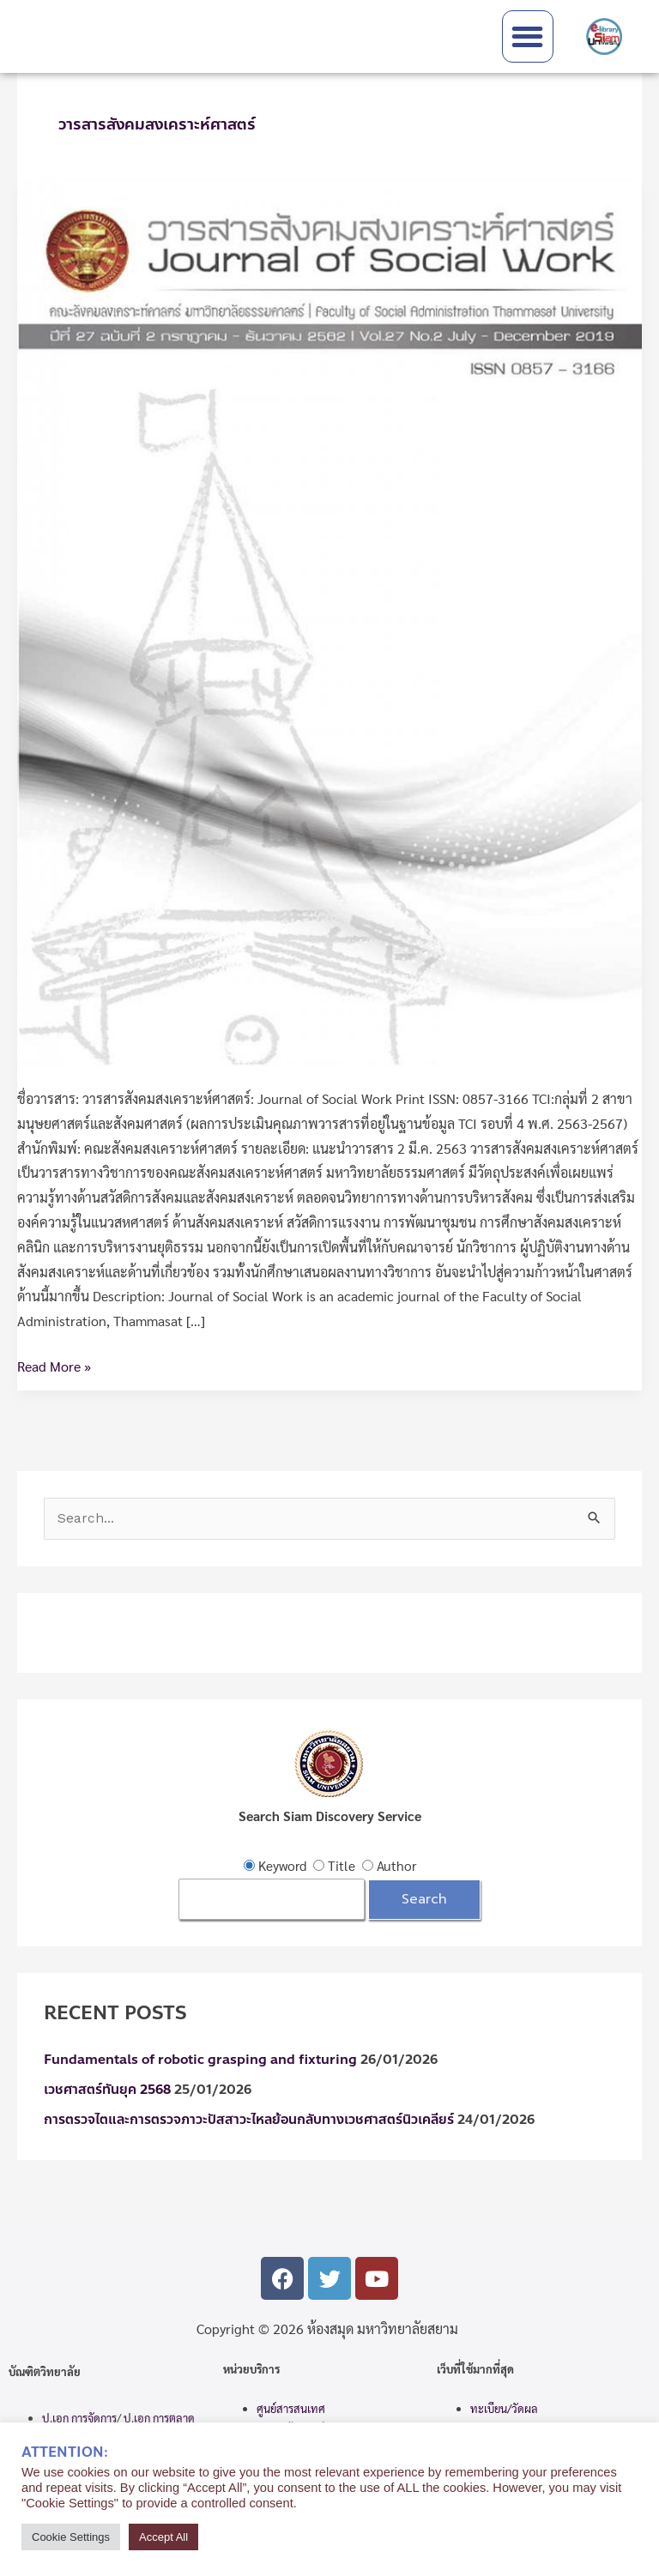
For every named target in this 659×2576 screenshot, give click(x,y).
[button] (528, 36)
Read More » (54, 1364)
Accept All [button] (163, 2537)
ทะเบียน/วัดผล (504, 2408)
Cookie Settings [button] (71, 2537)
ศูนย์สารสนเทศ (291, 2408)
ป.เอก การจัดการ (79, 2417)
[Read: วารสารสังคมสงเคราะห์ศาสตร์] (329, 621)
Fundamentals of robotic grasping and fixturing (200, 2059)
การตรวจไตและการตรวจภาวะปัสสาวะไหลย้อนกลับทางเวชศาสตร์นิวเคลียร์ (249, 2119)
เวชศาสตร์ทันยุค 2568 (107, 2089)
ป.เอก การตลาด (159, 2417)
